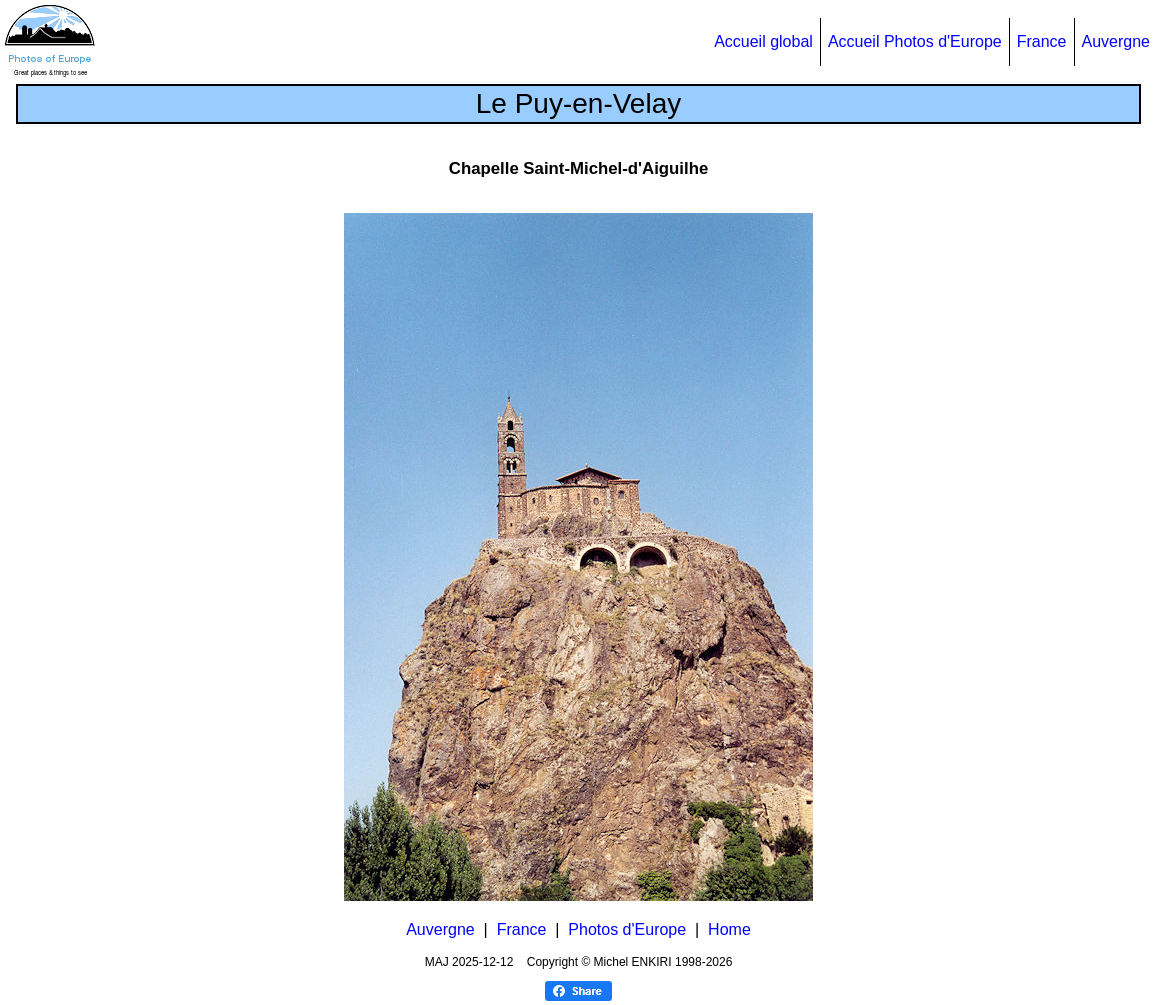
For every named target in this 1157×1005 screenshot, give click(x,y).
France (1042, 41)
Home (729, 929)
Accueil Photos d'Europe (915, 41)
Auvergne (1116, 41)
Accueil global (763, 41)
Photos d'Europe (627, 929)
